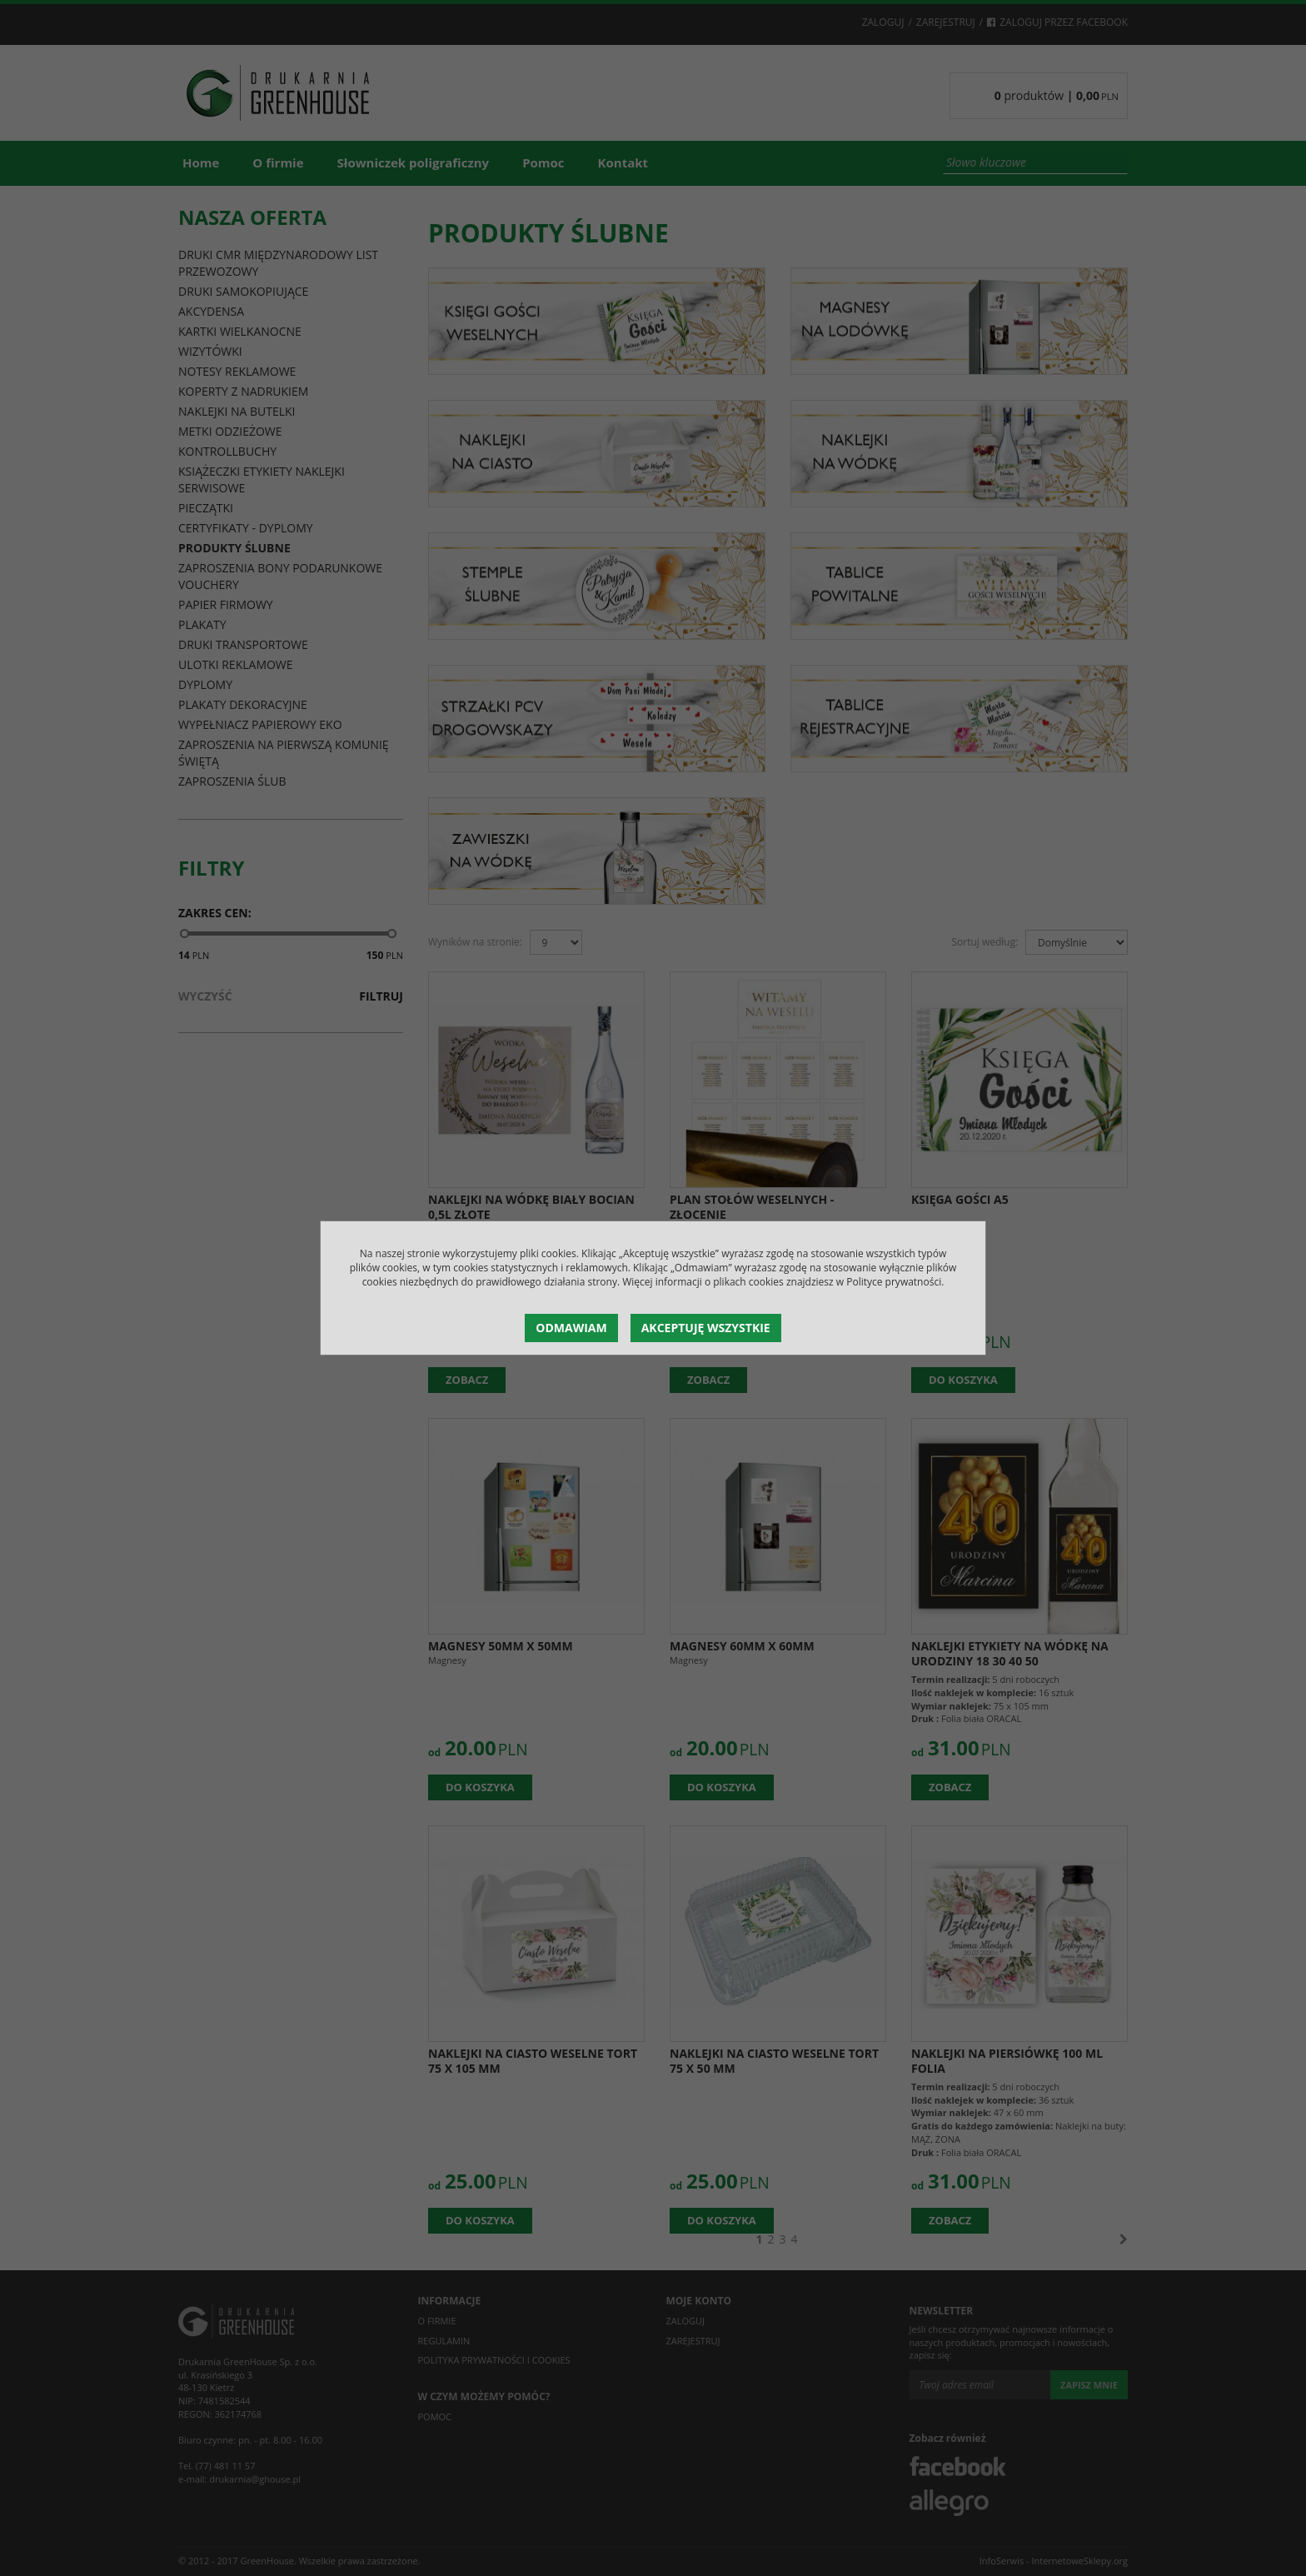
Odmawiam (571, 1327)
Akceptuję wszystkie (705, 1327)
